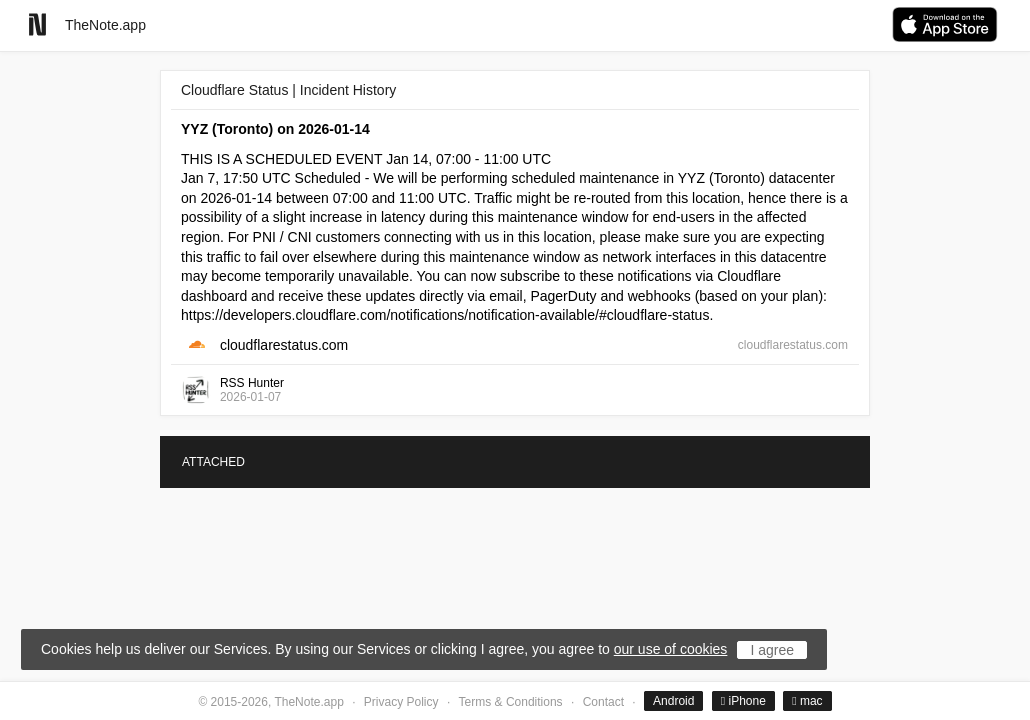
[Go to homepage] (37, 24)
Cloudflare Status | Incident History (288, 90)
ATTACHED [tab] (213, 462)
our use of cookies (671, 649)
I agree (772, 650)
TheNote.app (105, 25)
